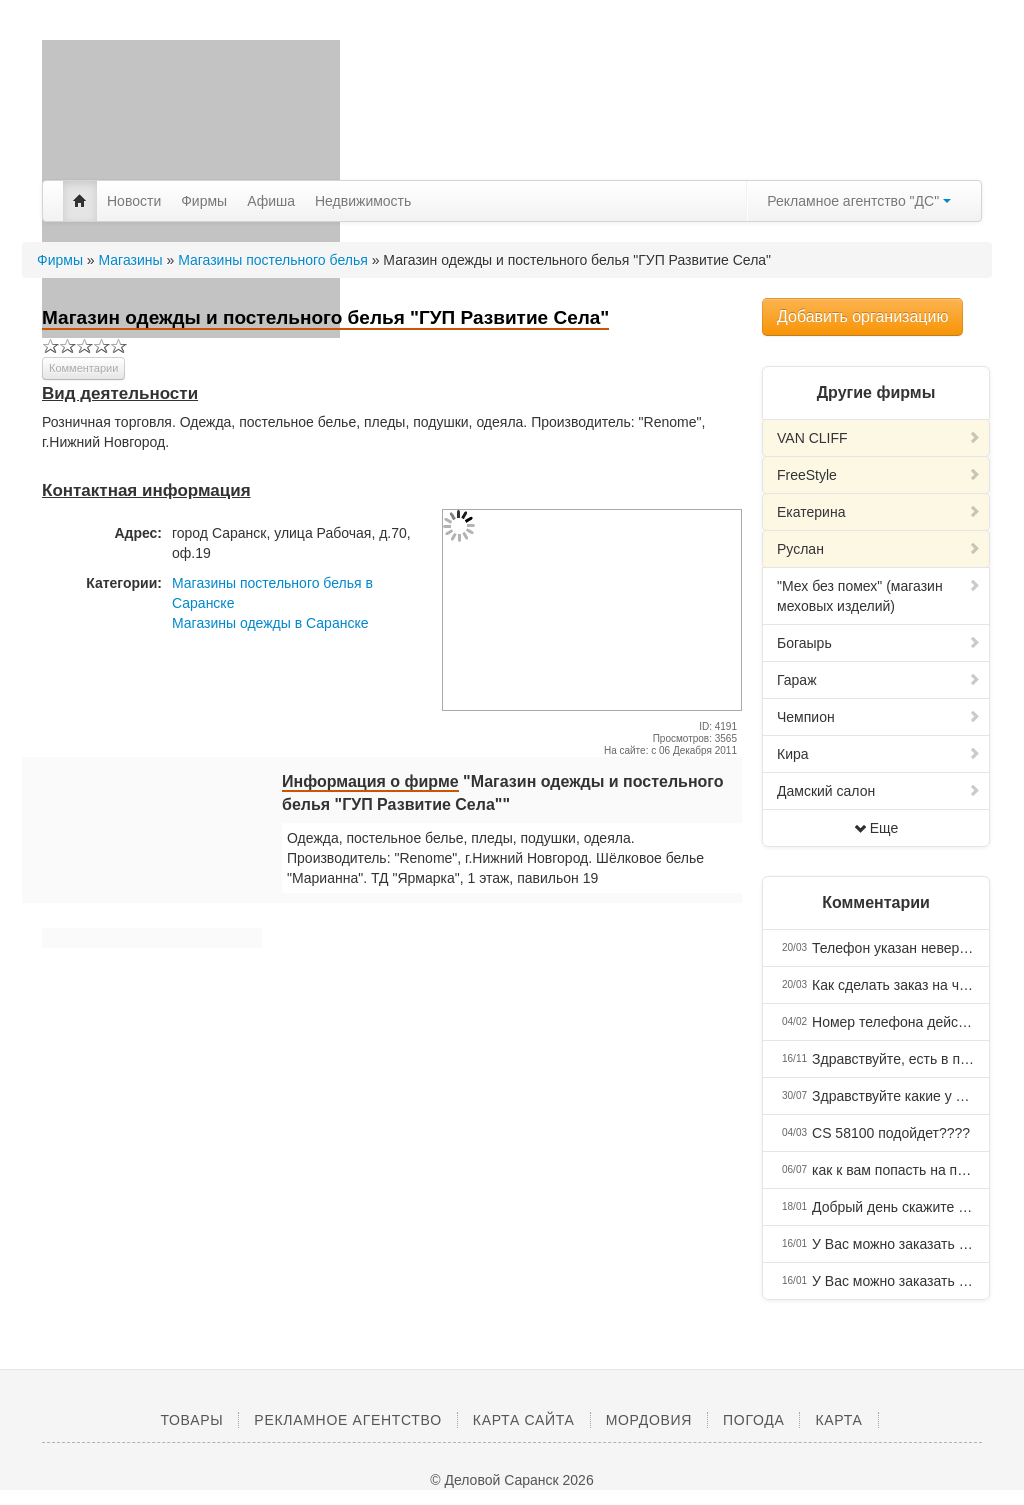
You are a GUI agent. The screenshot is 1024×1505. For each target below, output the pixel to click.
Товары (191, 1420)
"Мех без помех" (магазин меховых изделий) (879, 596)
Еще (876, 828)
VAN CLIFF (879, 438)
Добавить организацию (862, 316)
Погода (753, 1420)
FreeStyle (879, 475)
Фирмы (204, 201)
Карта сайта (524, 1420)
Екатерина (879, 512)
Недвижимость (363, 201)
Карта (838, 1420)
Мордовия (649, 1420)
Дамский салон (879, 791)
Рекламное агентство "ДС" (859, 201)
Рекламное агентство (347, 1420)
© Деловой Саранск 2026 (511, 1480)
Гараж (879, 680)
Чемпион (879, 717)
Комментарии (83, 368)
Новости (134, 201)
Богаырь (879, 643)
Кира (879, 754)
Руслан (879, 549)
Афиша (271, 201)
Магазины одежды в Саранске (270, 623)
